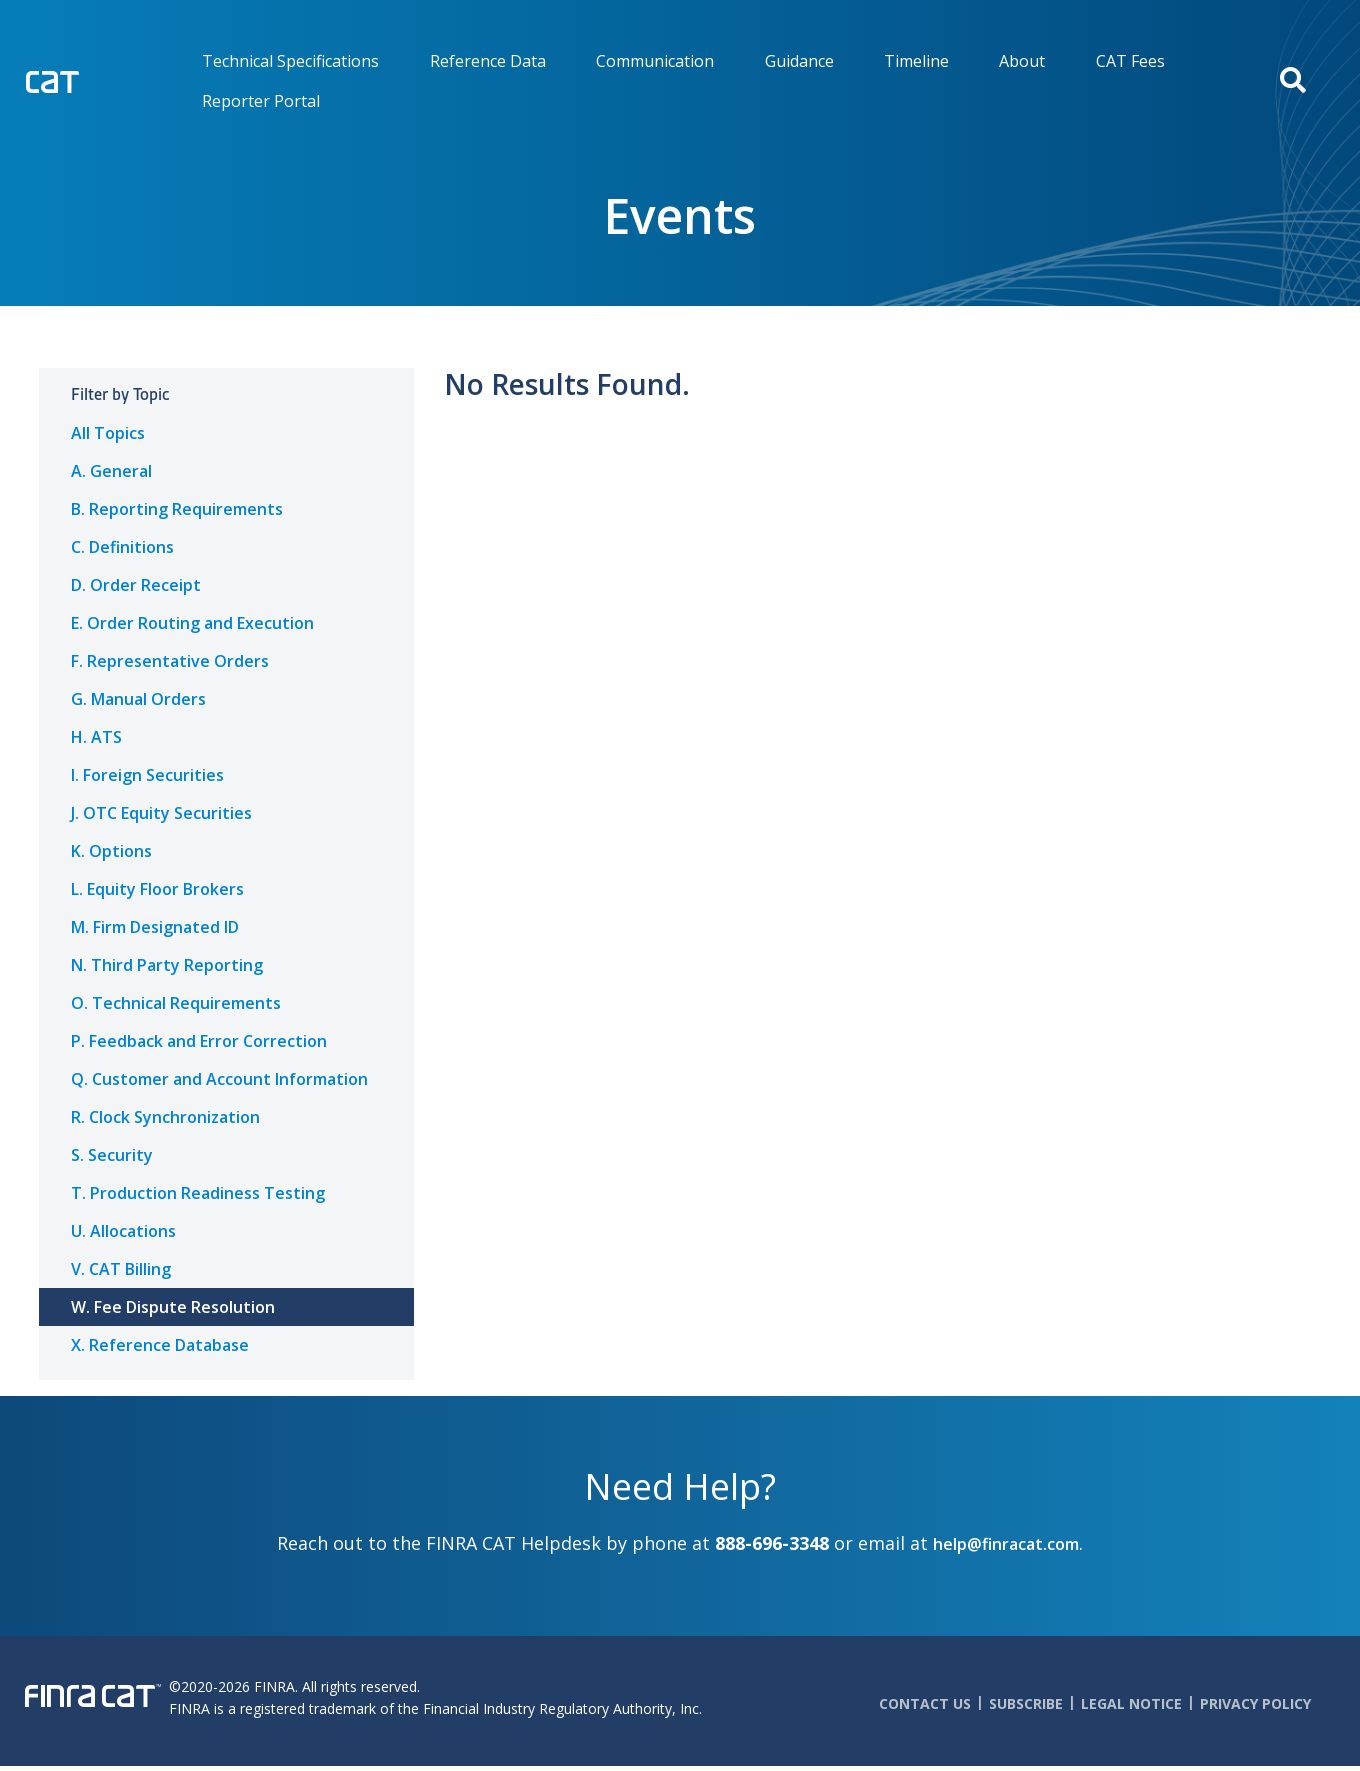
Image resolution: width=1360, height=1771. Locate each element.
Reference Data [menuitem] (488, 61)
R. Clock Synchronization (165, 1117)
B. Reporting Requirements (177, 509)
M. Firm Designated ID (155, 927)
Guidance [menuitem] (799, 61)
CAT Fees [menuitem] (1130, 61)
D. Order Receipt (136, 585)
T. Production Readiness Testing (198, 1193)
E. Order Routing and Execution (192, 623)
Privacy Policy (1255, 1703)
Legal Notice (1131, 1703)
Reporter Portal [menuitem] (261, 101)
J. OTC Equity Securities (161, 813)
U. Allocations (123, 1231)
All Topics (108, 433)
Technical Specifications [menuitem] (290, 61)
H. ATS (96, 737)
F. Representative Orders (170, 661)
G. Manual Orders (138, 699)
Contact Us (925, 1703)
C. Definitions (122, 547)
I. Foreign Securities (147, 775)
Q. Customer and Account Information (219, 1079)
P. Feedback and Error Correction (199, 1041)
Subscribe (1026, 1703)
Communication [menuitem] (655, 61)
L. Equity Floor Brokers (157, 889)
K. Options (111, 851)
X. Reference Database (160, 1345)
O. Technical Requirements (176, 1003)
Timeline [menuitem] (916, 61)
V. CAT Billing (121, 1269)
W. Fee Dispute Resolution (173, 1307)
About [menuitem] (1022, 61)
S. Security (112, 1155)
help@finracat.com (1006, 1544)
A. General (111, 471)
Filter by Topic (120, 394)
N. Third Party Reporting (167, 965)
